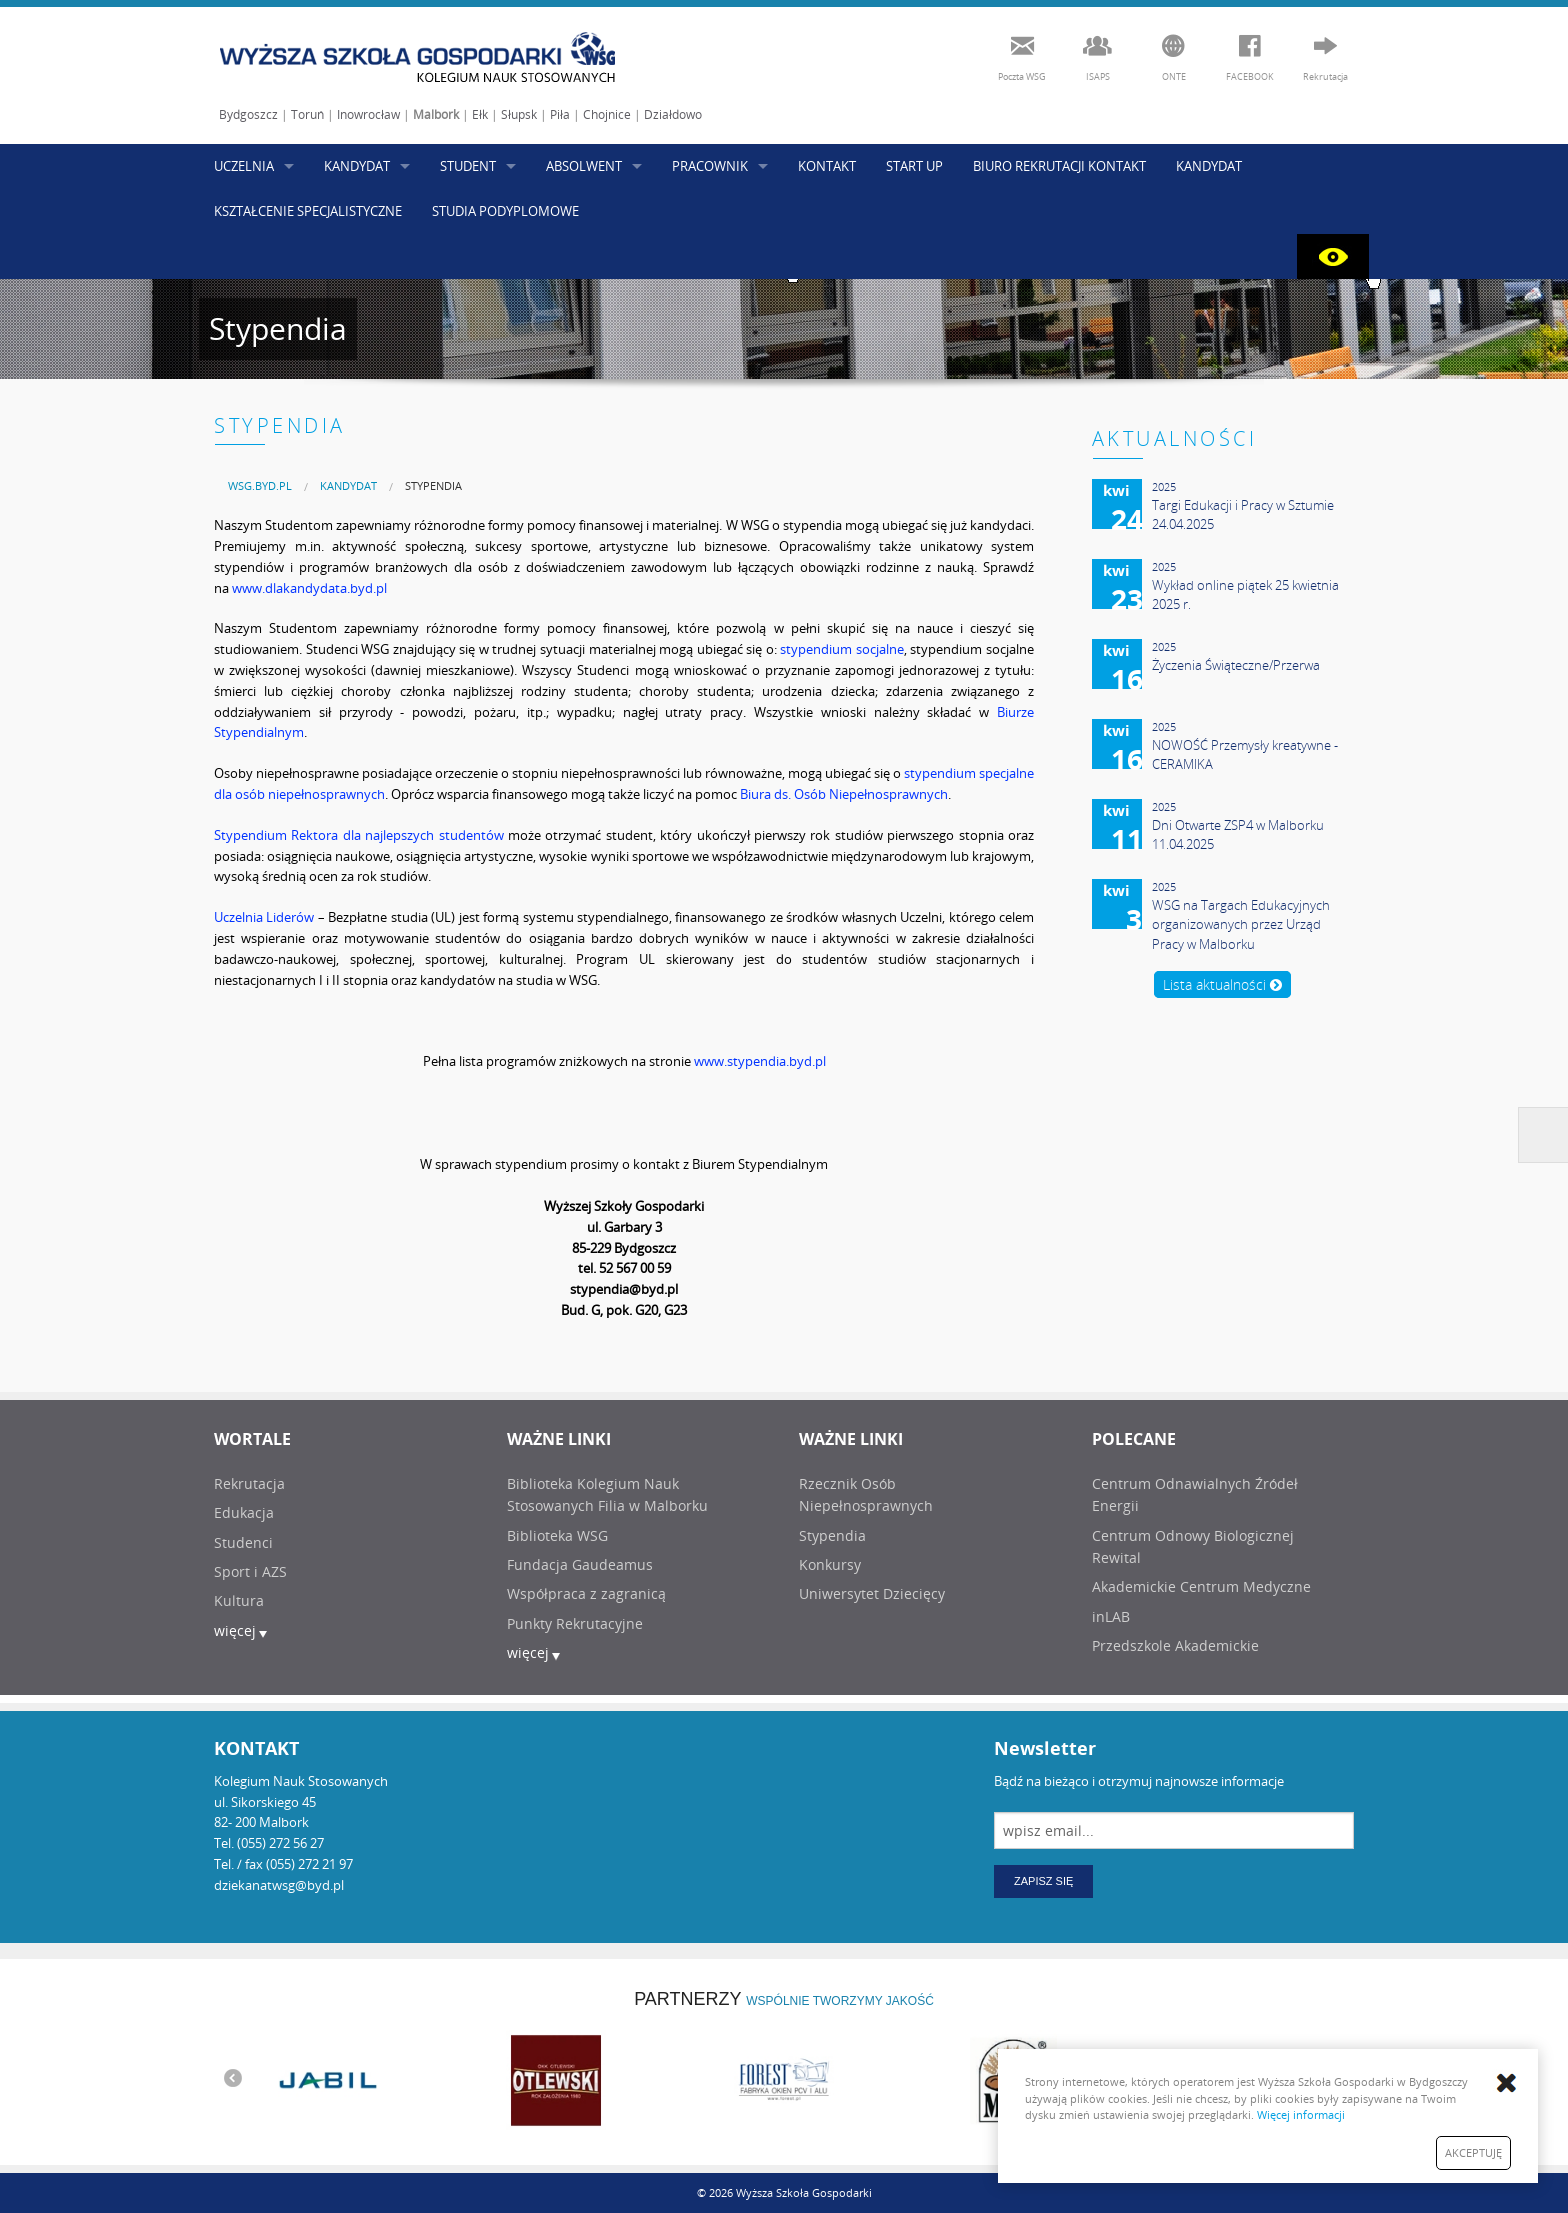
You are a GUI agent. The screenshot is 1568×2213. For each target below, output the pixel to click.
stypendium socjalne (842, 649)
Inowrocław (368, 114)
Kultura (239, 1600)
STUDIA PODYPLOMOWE (505, 211)
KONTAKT (827, 166)
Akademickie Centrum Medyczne (1201, 1586)
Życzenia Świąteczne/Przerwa (1236, 665)
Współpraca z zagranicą (586, 1593)
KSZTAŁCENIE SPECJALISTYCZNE (308, 211)
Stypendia (433, 485)
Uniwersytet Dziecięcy (872, 1593)
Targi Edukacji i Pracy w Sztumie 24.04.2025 (1243, 515)
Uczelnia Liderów (264, 917)
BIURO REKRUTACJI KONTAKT (1059, 166)
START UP (914, 166)
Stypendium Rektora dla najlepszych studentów (359, 835)
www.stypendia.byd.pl (760, 1061)
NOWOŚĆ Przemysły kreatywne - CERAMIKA (1245, 755)
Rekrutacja (249, 1483)
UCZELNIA (244, 166)
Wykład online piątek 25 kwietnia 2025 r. (1245, 595)
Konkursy (830, 1564)
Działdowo (673, 114)
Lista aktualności (1222, 984)
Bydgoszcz (248, 114)
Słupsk (519, 114)
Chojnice (607, 114)
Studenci (243, 1542)
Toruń (307, 114)
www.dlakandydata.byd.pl (309, 588)
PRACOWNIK (710, 166)
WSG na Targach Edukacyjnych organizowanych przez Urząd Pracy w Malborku (1241, 924)
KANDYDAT (357, 166)
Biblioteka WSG (557, 1535)
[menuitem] (260, 485)
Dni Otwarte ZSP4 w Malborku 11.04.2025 (1238, 835)
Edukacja (244, 1512)
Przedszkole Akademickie (1175, 1645)
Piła (560, 114)
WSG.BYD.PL (260, 485)
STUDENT (468, 166)
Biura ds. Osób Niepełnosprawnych (844, 794)
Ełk (480, 114)
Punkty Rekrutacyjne (575, 1623)
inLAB (1111, 1616)
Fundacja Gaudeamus (580, 1564)
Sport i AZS (250, 1571)
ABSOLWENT (584, 166)
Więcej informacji (1301, 2114)
